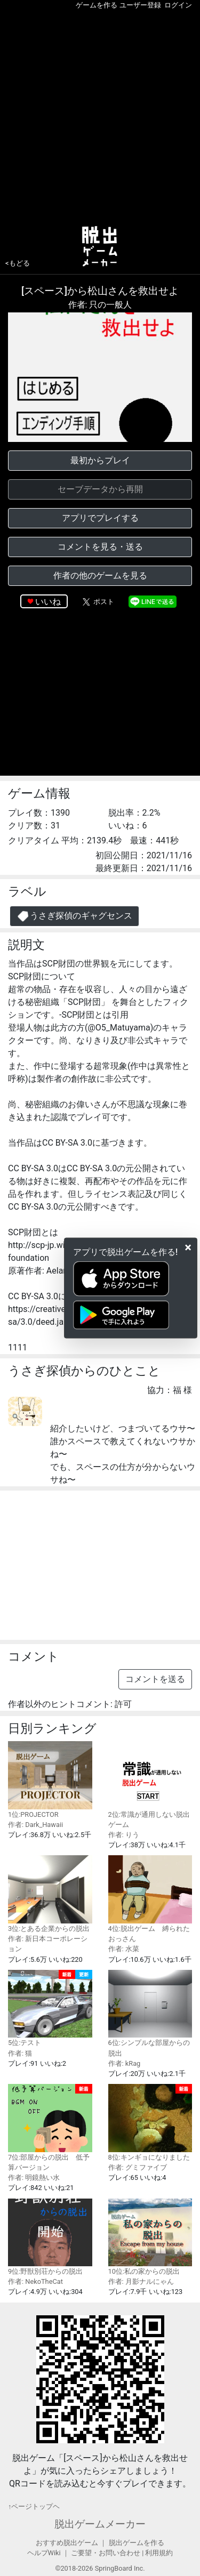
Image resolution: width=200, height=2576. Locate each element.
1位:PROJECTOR (50, 1779)
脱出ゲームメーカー (100, 2524)
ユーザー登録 (140, 5)
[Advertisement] (100, 115)
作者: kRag (124, 2063)
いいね (48, 602)
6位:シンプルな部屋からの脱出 (150, 2013)
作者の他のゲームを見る (100, 575)
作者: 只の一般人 (100, 305)
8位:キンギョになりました (150, 2122)
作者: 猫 (20, 2053)
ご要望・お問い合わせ (105, 2553)
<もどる (17, 263)
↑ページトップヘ (34, 2506)
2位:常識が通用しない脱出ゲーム (150, 1785)
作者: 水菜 (123, 1949)
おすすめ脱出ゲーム (67, 2543)
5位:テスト (50, 2008)
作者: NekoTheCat (35, 2281)
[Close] (188, 1247)
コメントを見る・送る (100, 547)
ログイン (178, 5)
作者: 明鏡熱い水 (34, 2177)
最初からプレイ (100, 460)
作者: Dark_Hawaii (35, 1825)
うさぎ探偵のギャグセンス (74, 916)
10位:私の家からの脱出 (150, 2237)
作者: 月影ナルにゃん (141, 2281)
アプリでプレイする (100, 518)
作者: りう (123, 1835)
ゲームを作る (96, 5)
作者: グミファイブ (137, 2167)
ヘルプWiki (44, 2553)
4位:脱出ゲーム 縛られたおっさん (150, 1899)
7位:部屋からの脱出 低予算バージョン (50, 2127)
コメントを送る (155, 1679)
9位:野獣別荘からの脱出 (50, 2237)
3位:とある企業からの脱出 (50, 1894)
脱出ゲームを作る (136, 2543)
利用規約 (159, 2553)
